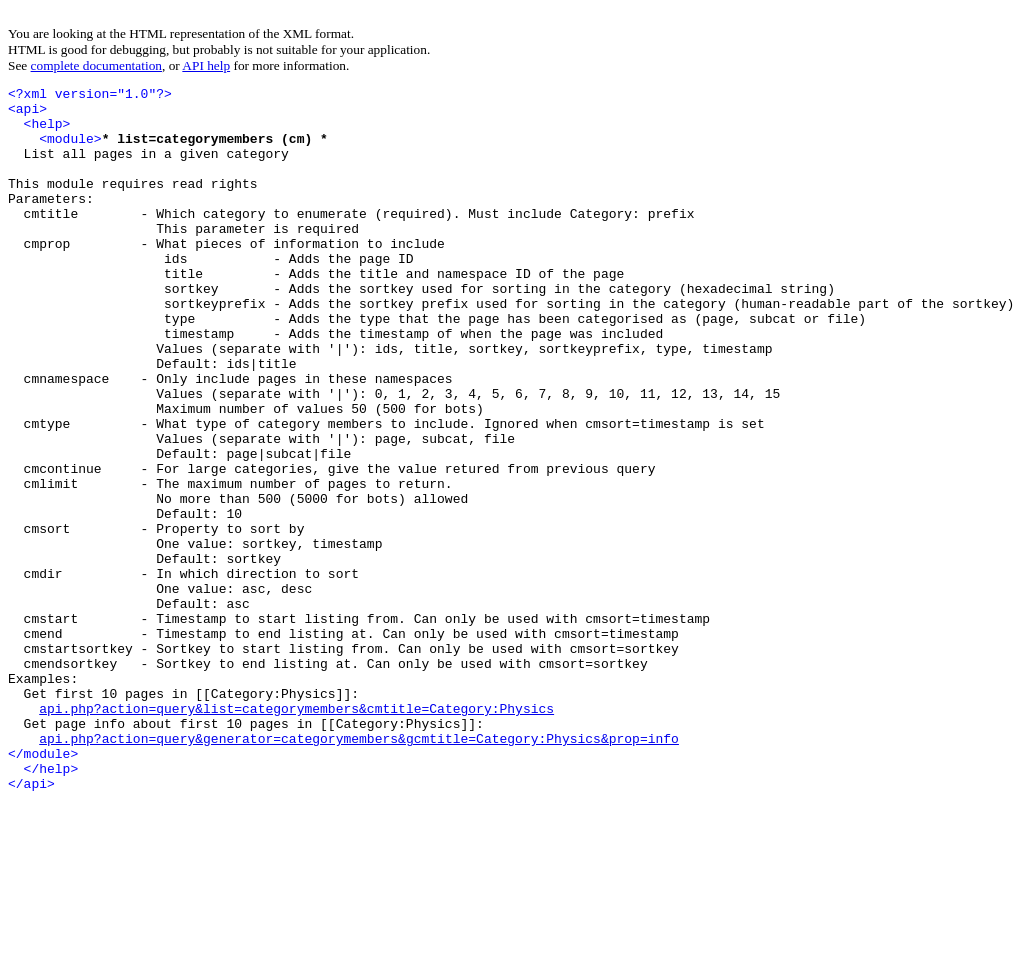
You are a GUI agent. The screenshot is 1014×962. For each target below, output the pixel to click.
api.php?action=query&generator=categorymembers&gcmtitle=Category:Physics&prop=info (359, 870)
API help (206, 65)
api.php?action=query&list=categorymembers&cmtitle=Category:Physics (296, 834)
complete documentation (96, 65)
